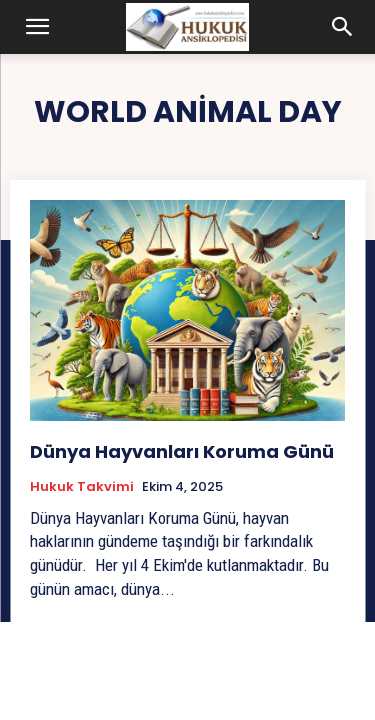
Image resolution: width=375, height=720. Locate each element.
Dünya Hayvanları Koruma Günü (182, 451)
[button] (38, 27)
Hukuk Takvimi (82, 487)
